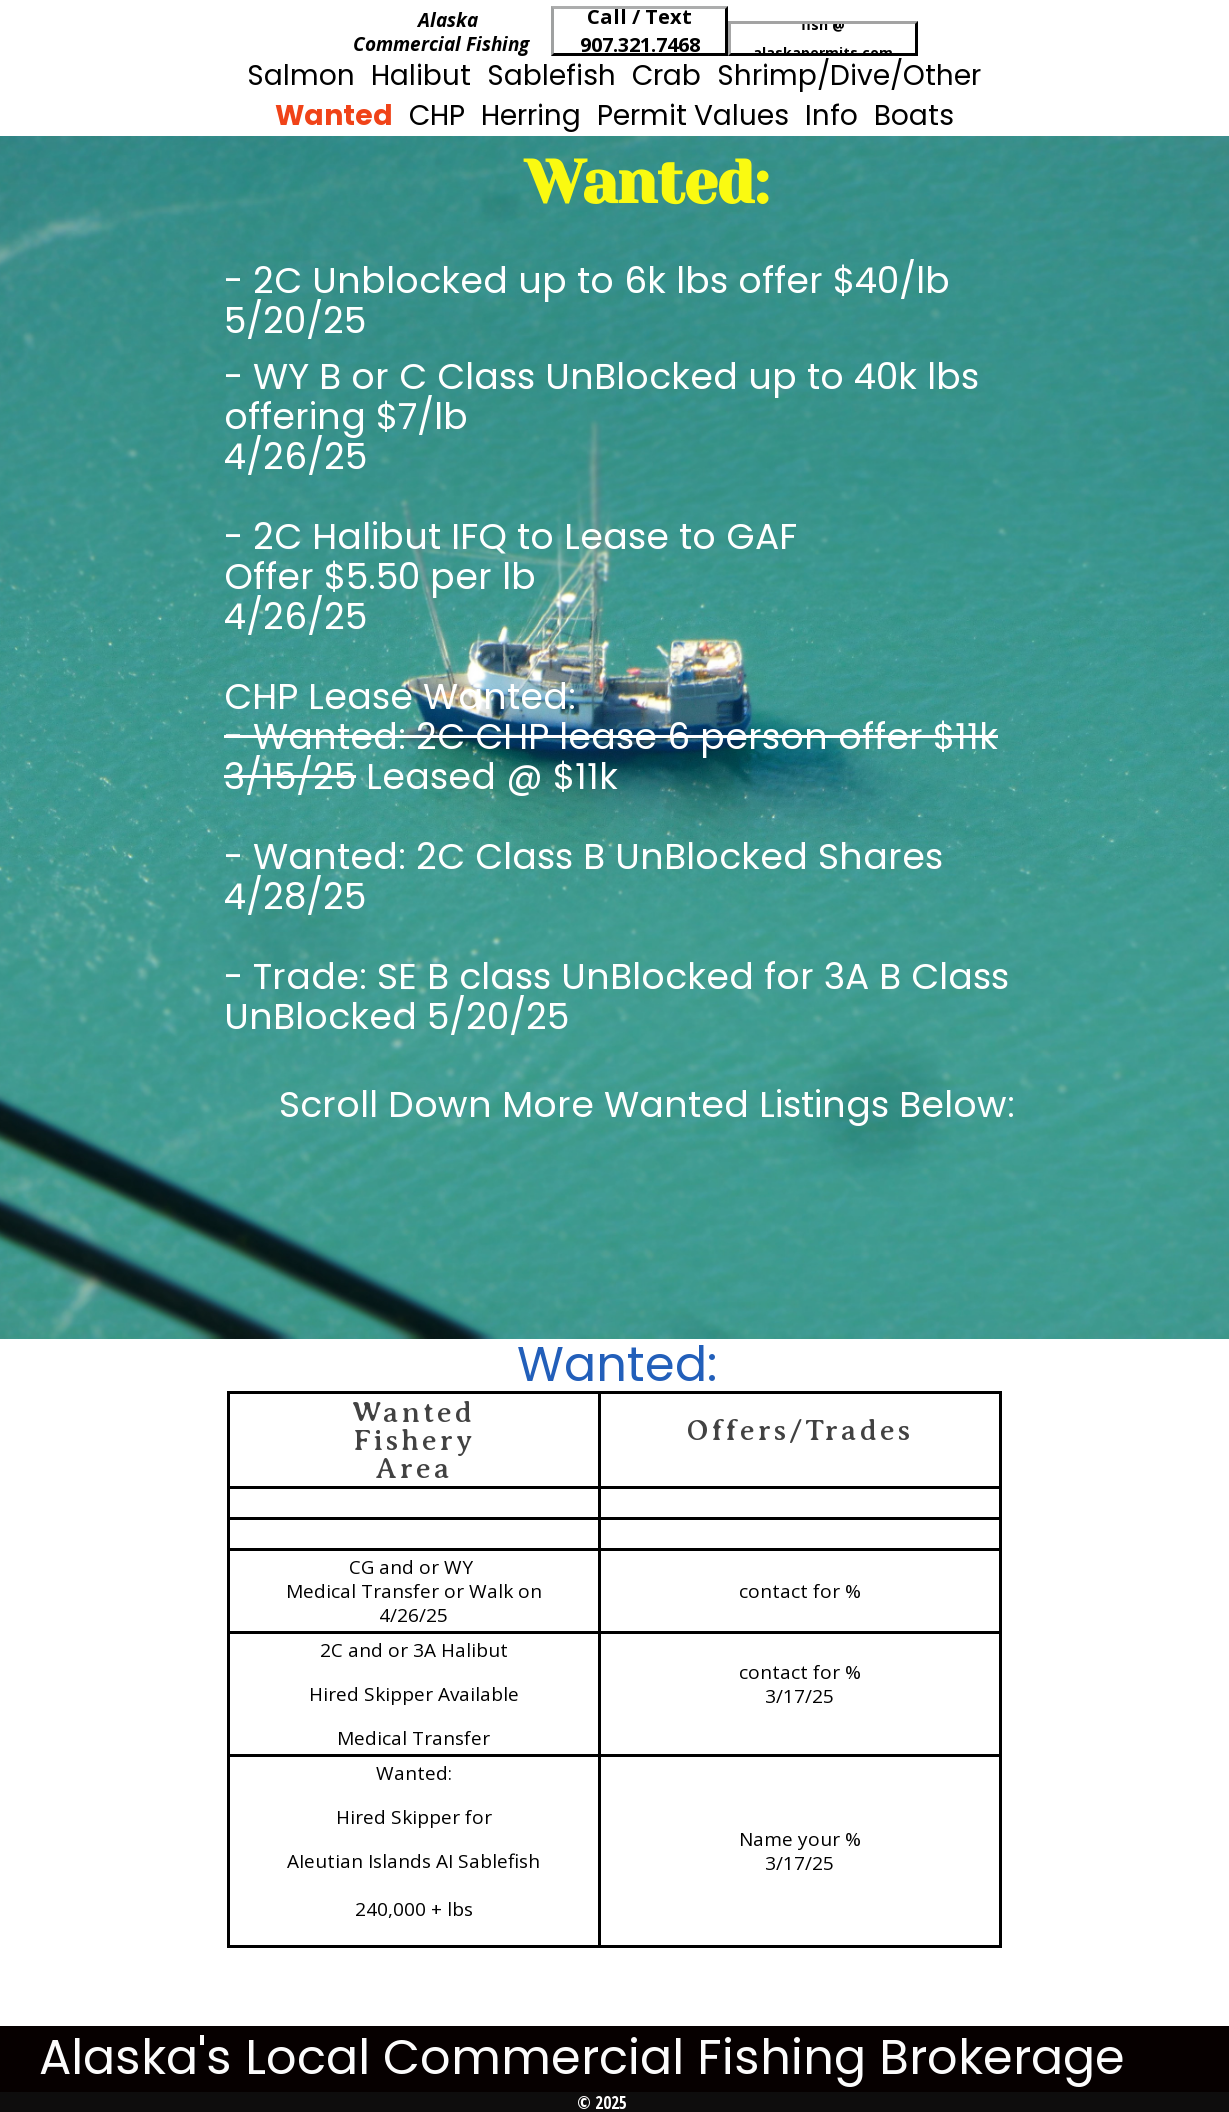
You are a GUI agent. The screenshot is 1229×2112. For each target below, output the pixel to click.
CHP (437, 115)
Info (831, 115)
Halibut (421, 75)
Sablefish (551, 75)
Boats (914, 115)
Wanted (334, 115)
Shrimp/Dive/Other (849, 75)
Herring (531, 115)
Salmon (301, 75)
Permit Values (693, 115)
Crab (666, 75)
